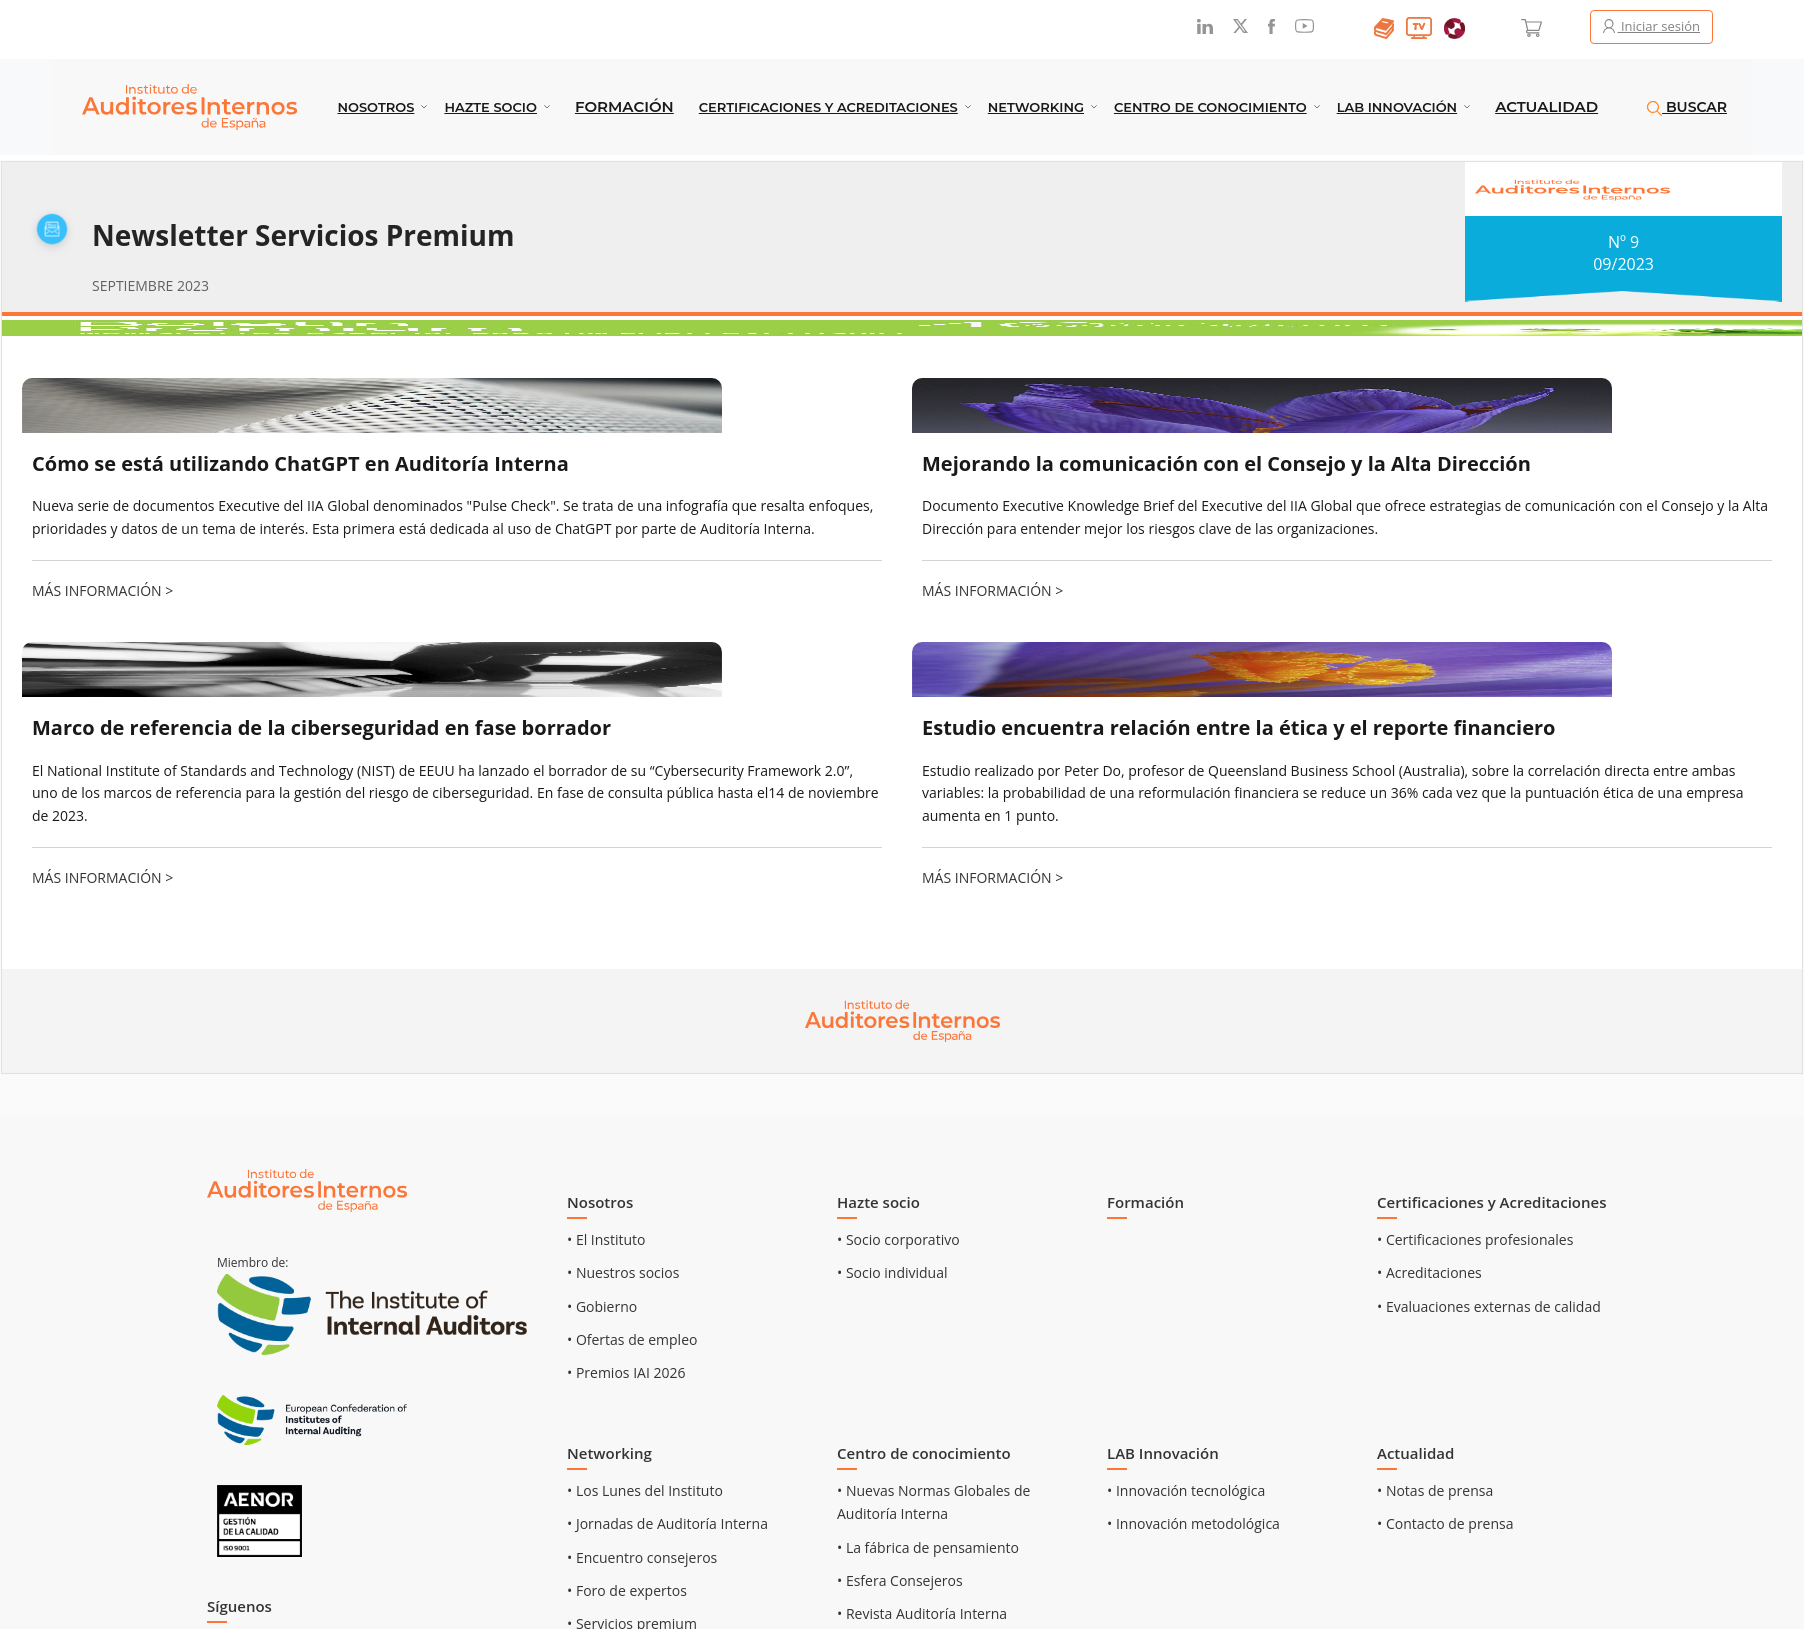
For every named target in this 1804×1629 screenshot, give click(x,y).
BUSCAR (1687, 107)
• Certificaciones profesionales (1475, 1239)
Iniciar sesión (1651, 26)
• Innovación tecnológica (1186, 1490)
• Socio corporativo (898, 1239)
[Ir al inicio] (307, 1188)
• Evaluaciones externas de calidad (1489, 1306)
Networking (1036, 107)
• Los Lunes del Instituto (645, 1490)
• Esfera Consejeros (900, 1580)
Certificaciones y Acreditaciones (828, 107)
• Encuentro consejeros (642, 1557)
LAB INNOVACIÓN (1397, 107)
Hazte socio (490, 107)
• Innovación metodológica (1193, 1523)
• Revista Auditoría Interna (922, 1613)
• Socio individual (892, 1272)
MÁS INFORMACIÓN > (102, 590)
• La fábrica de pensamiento (928, 1547)
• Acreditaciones (1429, 1272)
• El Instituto (606, 1239)
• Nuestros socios (623, 1272)
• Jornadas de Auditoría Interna (667, 1523)
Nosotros (375, 107)
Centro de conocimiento (1210, 107)
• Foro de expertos (627, 1590)
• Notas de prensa (1435, 1490)
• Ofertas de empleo (632, 1339)
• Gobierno (602, 1306)
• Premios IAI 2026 (626, 1372)
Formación (624, 106)
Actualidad (1546, 106)
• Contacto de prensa (1445, 1523)
